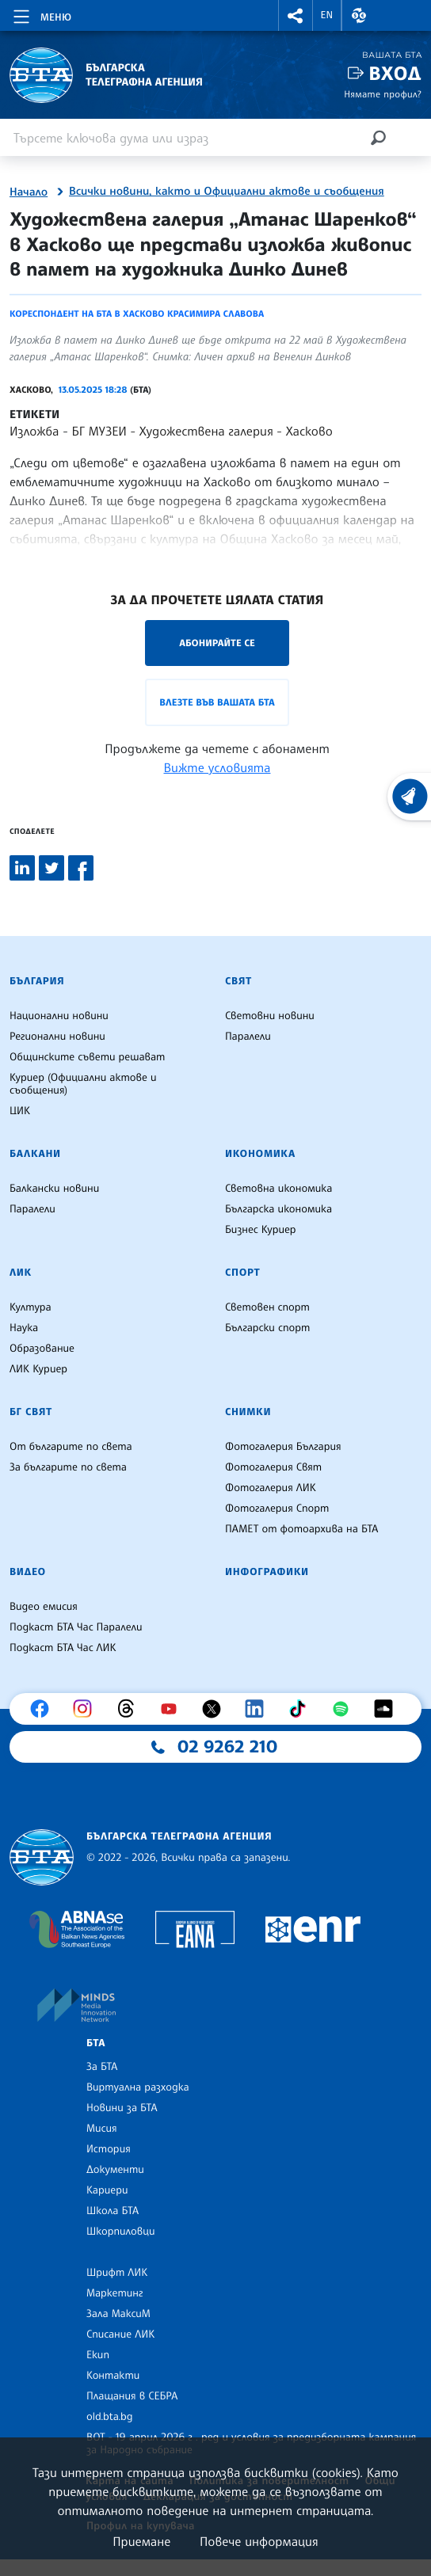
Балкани (35, 1153)
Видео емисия (44, 1606)
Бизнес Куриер (260, 1229)
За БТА (101, 2066)
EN (327, 15)
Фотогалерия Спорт (277, 1508)
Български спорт (267, 1328)
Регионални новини (57, 1036)
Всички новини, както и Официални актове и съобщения (226, 191)
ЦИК (20, 1111)
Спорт (242, 1272)
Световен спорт (267, 1307)
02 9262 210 (227, 1747)
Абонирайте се (217, 643)
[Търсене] (378, 137)
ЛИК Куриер (38, 1369)
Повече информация (259, 2541)
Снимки (248, 1412)
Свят (238, 981)
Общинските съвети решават (87, 1057)
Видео (28, 1572)
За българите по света (68, 1467)
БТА (95, 2043)
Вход (394, 73)
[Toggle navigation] (41, 14)
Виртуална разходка (137, 2087)
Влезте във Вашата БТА (216, 702)
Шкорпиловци (120, 2231)
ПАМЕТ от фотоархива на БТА (301, 1529)
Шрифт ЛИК (116, 2272)
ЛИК (21, 1272)
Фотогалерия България (283, 1446)
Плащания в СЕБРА (131, 2396)
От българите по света (71, 1446)
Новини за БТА (122, 2108)
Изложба (34, 431)
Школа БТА (112, 2211)
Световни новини (270, 1016)
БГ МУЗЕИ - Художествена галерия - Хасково (202, 431)
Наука (24, 1328)
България (37, 981)
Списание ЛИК (120, 2334)
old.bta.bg (109, 2416)
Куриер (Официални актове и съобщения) (83, 1084)
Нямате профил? (382, 94)
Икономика (260, 1153)
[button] (295, 15)
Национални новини (59, 1016)
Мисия (101, 2128)
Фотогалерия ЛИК (270, 1488)
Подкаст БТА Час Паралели (76, 1627)
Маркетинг (114, 2293)
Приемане (141, 2541)
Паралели (248, 1036)
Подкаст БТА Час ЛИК (63, 1648)
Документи (115, 2169)
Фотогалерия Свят (273, 1467)
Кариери (107, 2190)
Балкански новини (54, 1188)
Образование (42, 1348)
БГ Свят (31, 1412)
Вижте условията (217, 767)
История (108, 2149)
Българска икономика (278, 1209)
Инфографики (267, 1572)
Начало (29, 192)
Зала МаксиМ (118, 2314)
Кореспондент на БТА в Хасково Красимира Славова (137, 313)
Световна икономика (278, 1188)
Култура (30, 1307)
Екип (97, 2355)
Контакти (112, 2375)
